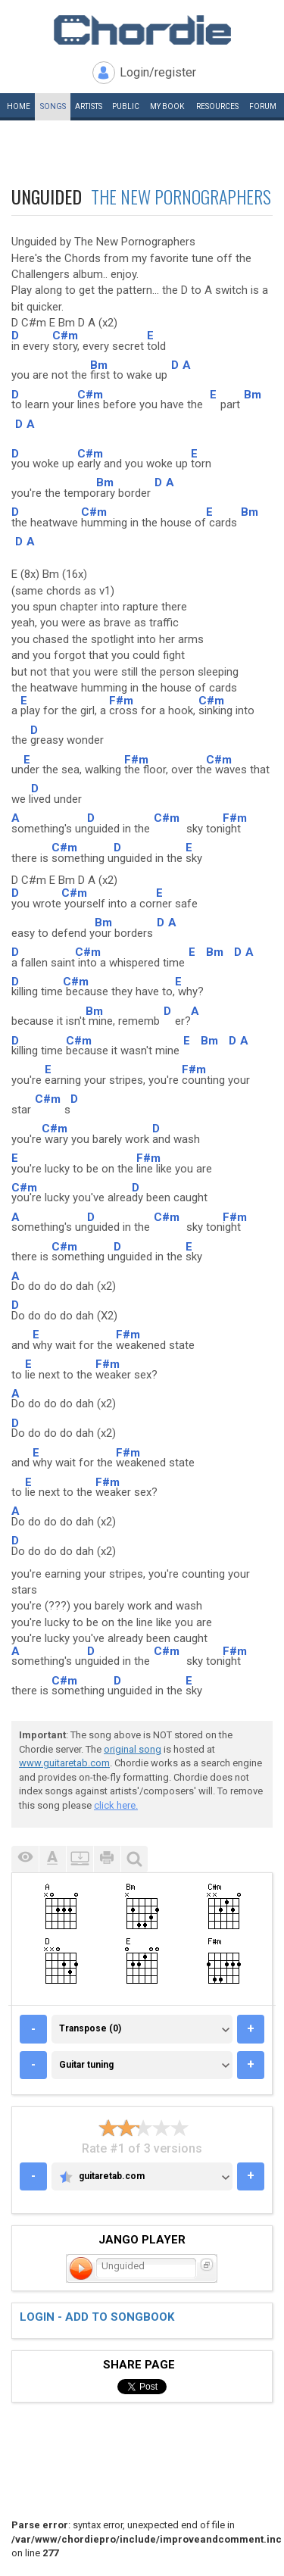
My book (167, 106)
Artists (88, 106)
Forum (262, 106)
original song (132, 1749)
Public (125, 106)
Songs (53, 106)
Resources (217, 106)
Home (18, 106)
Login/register (158, 72)
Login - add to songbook (97, 2317)
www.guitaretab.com (64, 1763)
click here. (116, 1805)
